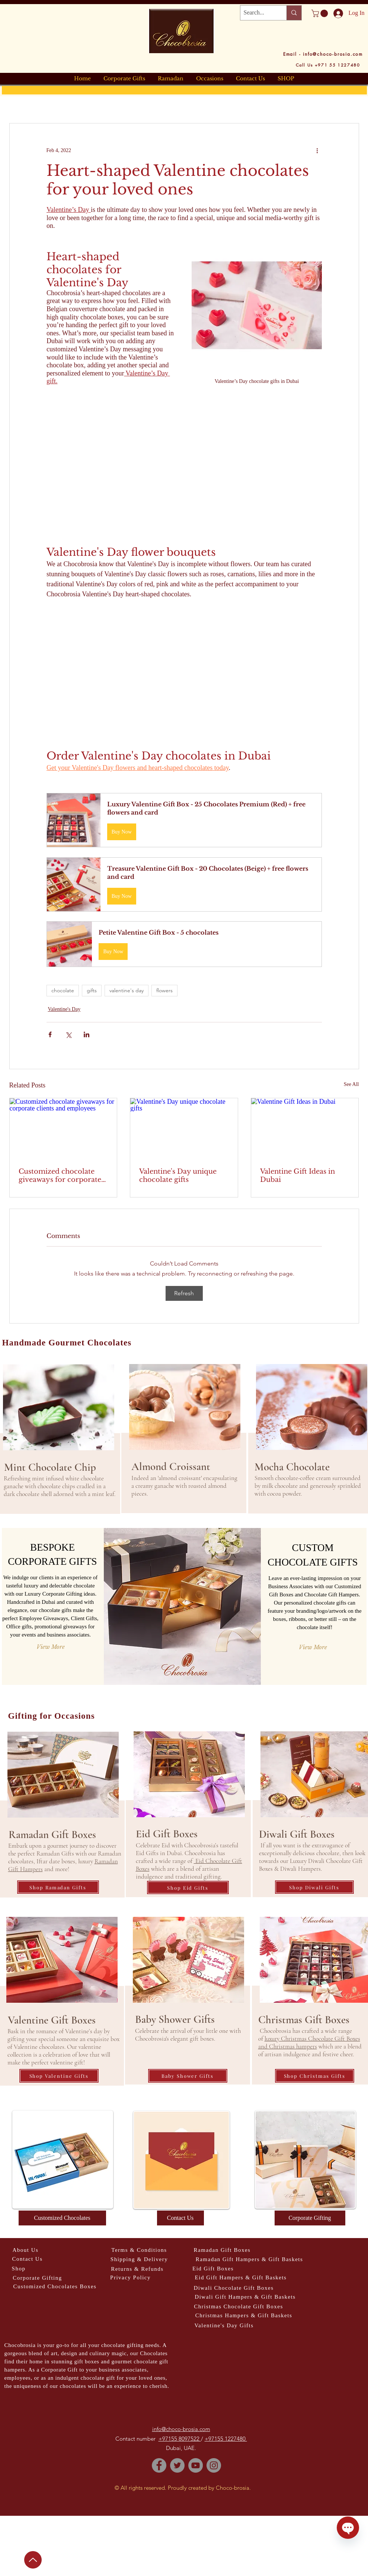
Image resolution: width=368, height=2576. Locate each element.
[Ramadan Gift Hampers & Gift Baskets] (249, 2259)
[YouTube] (195, 2465)
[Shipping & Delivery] (139, 2259)
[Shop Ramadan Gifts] (58, 1887)
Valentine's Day (64, 1009)
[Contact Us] (180, 2218)
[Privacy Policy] (130, 2277)
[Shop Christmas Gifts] (315, 2076)
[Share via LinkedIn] (86, 1034)
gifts (92, 990)
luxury (272, 2039)
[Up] (33, 2560)
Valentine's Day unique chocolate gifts (178, 1175)
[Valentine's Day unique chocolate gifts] (184, 1128)
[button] (320, 13)
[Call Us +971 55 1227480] (328, 64)
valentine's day (126, 990)
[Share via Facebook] (50, 1034)
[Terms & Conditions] (139, 2250)
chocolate (62, 990)
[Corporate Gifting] (310, 2218)
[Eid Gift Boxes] (213, 2268)
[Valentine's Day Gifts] (224, 2325)
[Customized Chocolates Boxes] (55, 2286)
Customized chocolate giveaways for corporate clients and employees (60, 1175)
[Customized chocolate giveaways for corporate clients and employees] (63, 1128)
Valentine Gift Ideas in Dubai (297, 1175)
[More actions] (317, 150)
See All (351, 1084)
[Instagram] (214, 2465)
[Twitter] (177, 2465)
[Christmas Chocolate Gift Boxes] (238, 2306)
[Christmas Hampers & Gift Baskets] (244, 2315)
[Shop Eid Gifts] (188, 1887)
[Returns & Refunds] (137, 2269)
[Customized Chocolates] (62, 2218)
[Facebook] (159, 2465)
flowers (164, 990)
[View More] (50, 1647)
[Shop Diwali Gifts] (314, 1887)
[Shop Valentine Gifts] (59, 2076)
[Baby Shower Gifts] (188, 2076)
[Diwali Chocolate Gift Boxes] (234, 2288)
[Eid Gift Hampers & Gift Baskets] (241, 2277)
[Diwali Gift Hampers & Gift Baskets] (245, 2297)
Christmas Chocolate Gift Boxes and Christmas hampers (309, 2042)
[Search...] (257, 13)
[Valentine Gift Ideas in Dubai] (305, 1128)
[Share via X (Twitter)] (68, 1034)
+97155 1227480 (226, 2438)
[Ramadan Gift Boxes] (222, 2250)
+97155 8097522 (180, 2438)
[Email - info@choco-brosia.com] (323, 53)
